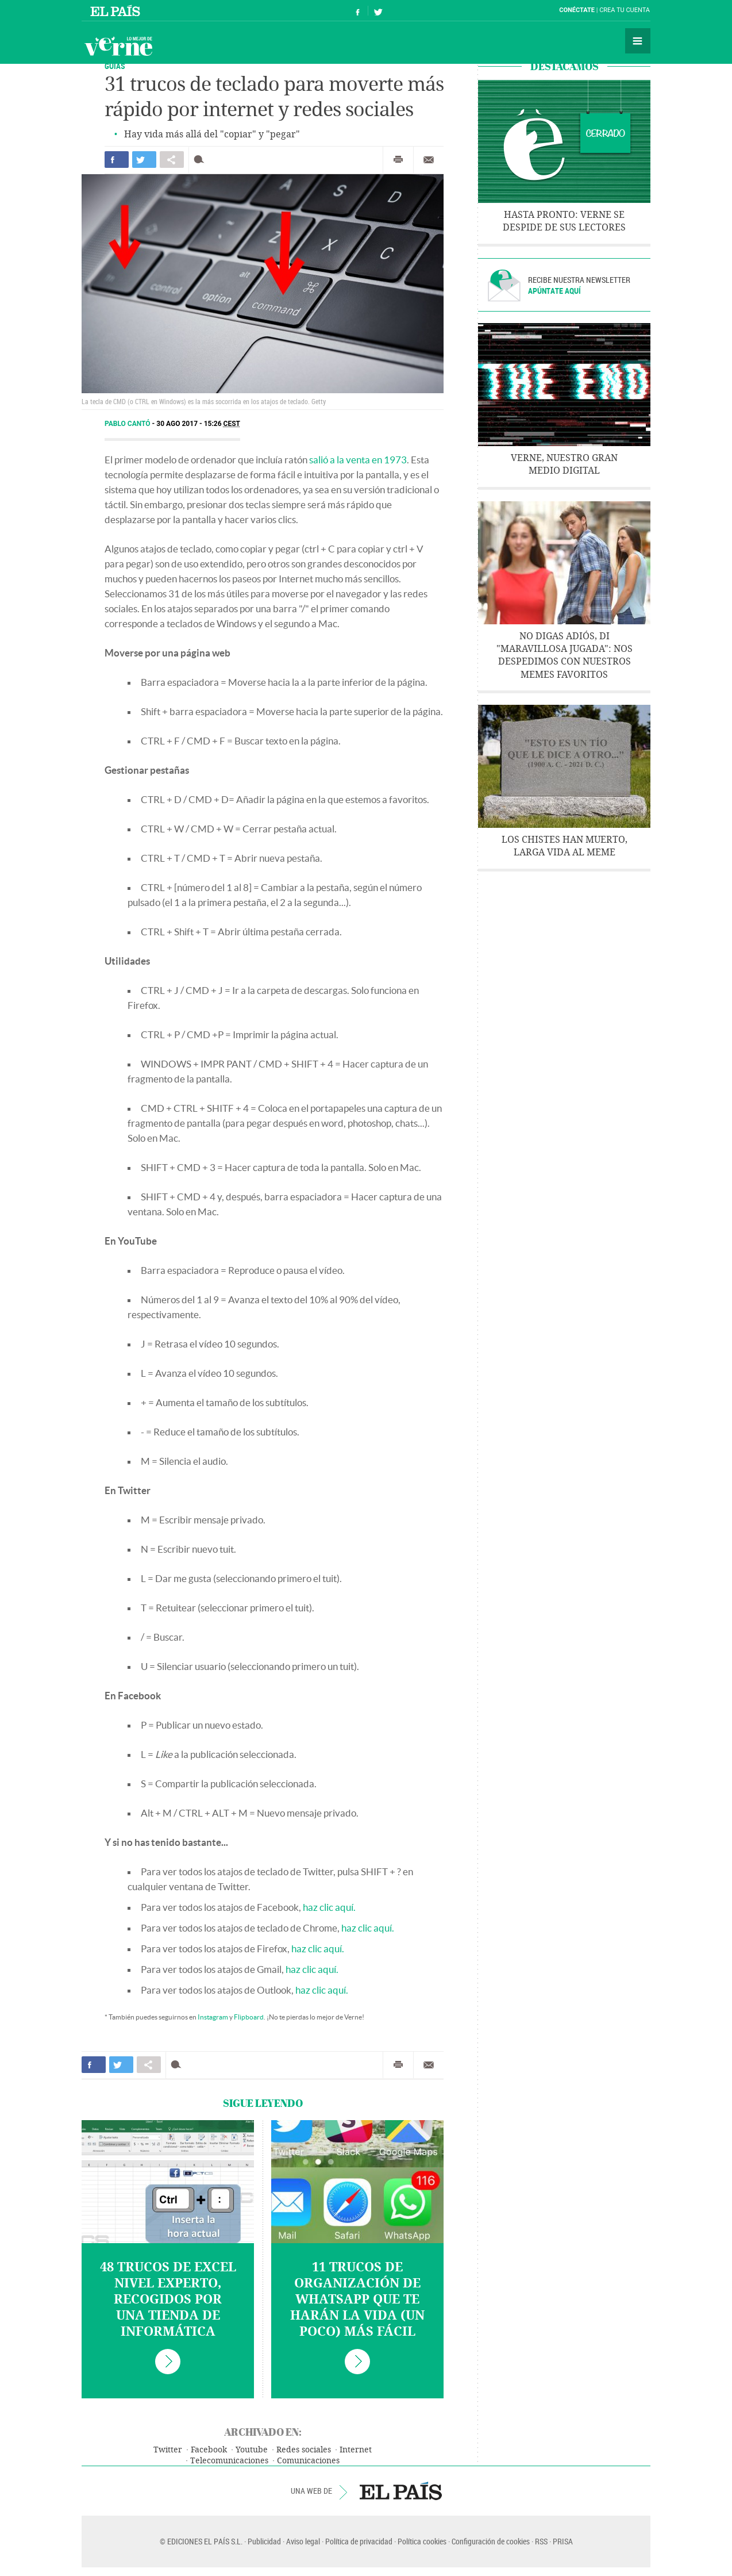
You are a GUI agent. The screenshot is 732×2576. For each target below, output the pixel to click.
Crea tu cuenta (624, 10)
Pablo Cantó (128, 424)
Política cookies (422, 2541)
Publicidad (264, 2541)
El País (117, 10)
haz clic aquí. (329, 1907)
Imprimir (398, 160)
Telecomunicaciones (229, 2461)
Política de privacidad (358, 2541)
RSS (541, 2541)
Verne (118, 46)
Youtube (252, 2450)
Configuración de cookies (491, 2541)
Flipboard (249, 2017)
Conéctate (577, 10)
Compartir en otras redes (172, 159)
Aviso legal (303, 2541)
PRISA (563, 2541)
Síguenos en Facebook (358, 11)
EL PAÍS (401, 2491)
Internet (356, 2450)
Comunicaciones (308, 2461)
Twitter (167, 2450)
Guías (115, 65)
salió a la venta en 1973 (358, 459)
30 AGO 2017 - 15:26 (198, 424)
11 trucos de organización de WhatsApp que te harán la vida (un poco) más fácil (357, 2299)
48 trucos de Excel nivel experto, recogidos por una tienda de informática (168, 2299)
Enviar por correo (429, 160)
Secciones (637, 40)
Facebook (209, 2450)
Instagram (213, 2017)
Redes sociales (303, 2450)
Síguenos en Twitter (378, 11)
